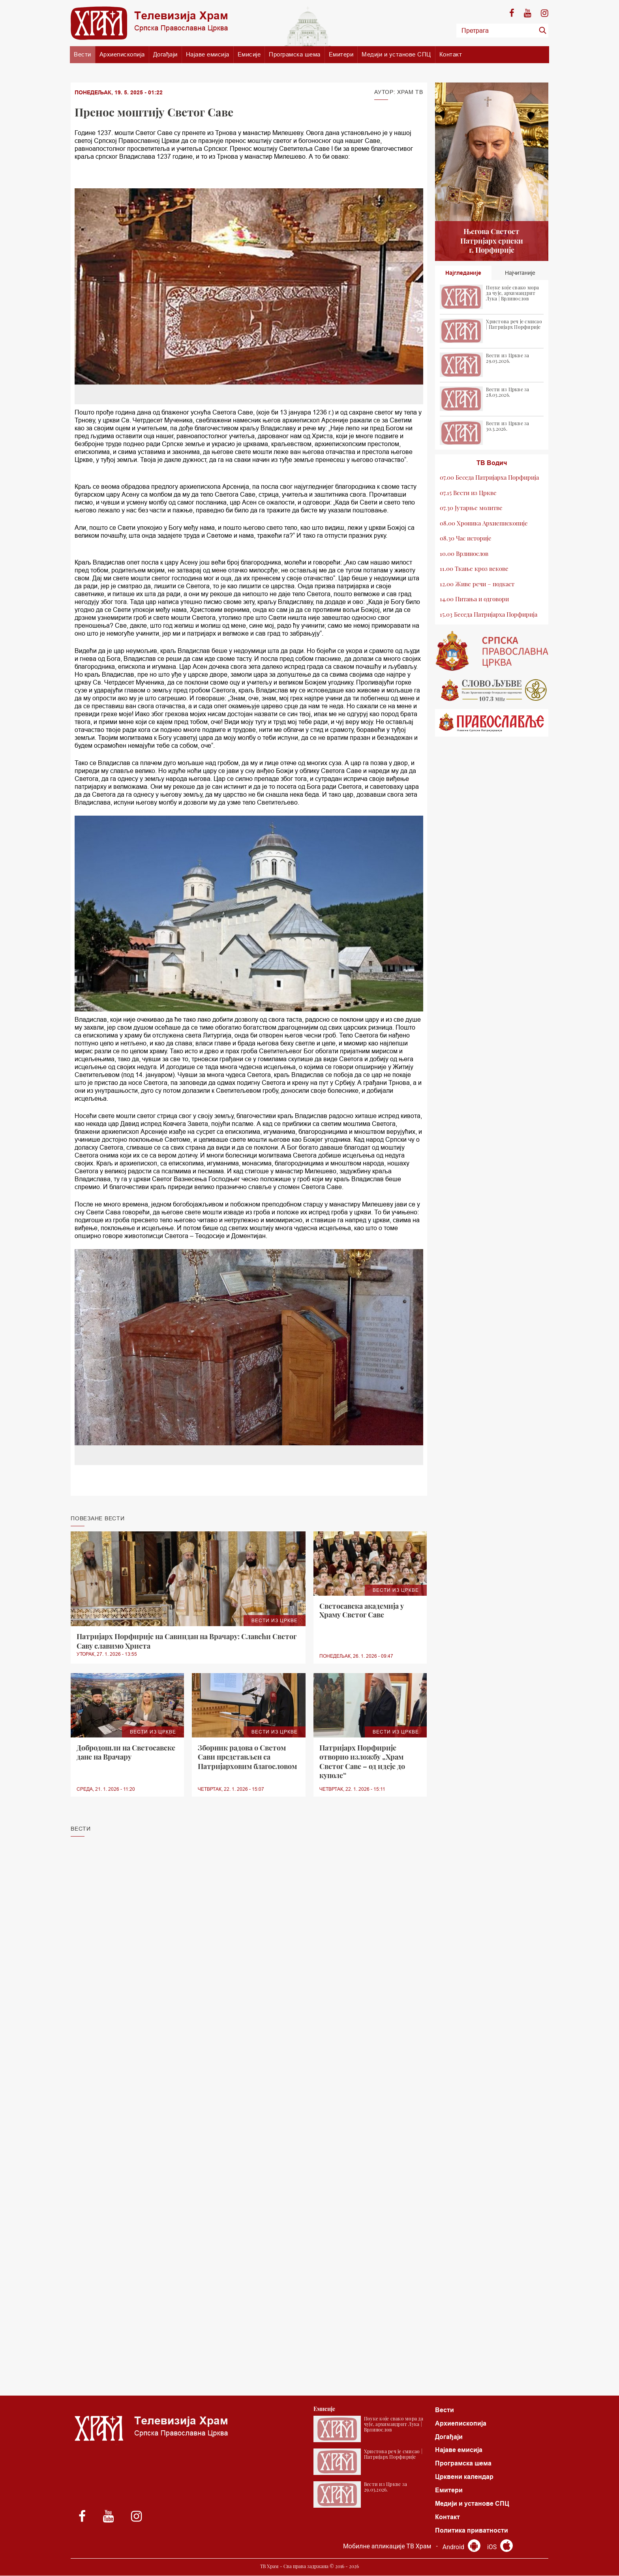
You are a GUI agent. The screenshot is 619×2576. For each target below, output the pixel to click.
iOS (500, 2547)
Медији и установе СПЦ (396, 54)
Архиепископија (122, 54)
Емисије (249, 54)
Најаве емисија (207, 54)
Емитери (341, 54)
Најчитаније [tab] (520, 273)
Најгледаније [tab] (463, 273)
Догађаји (165, 54)
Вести (82, 54)
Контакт (450, 54)
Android (461, 2547)
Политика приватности (471, 2531)
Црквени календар (464, 2477)
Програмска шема (295, 54)
